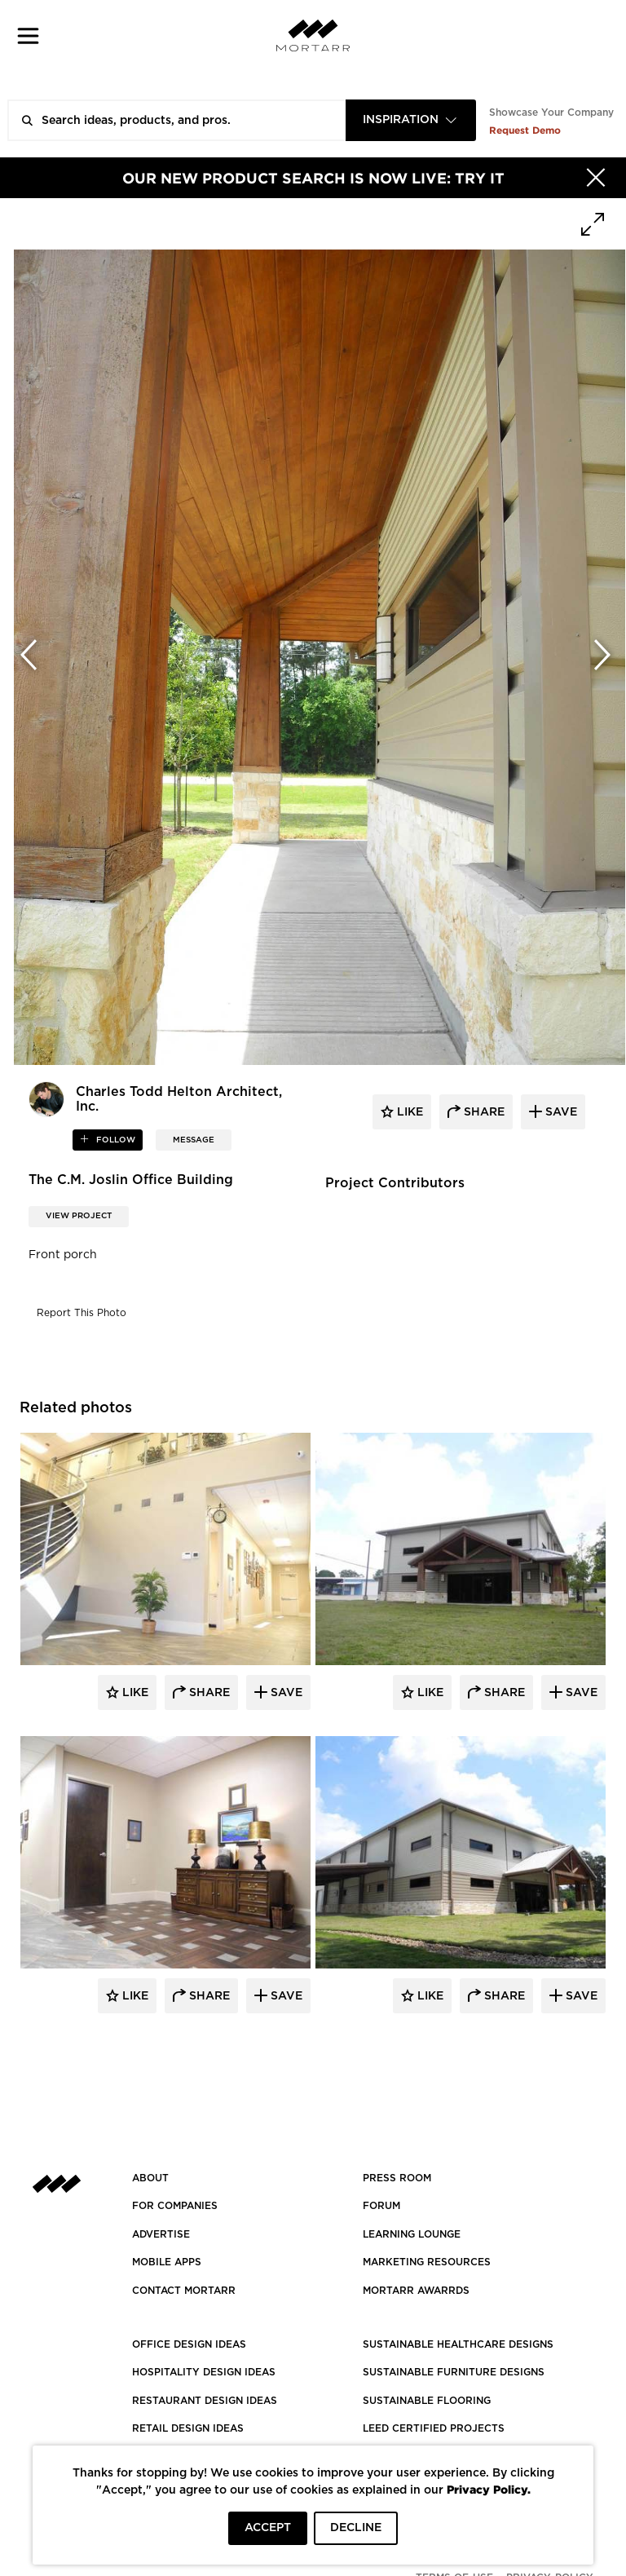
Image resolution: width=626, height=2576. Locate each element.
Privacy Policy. (489, 2489)
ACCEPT (268, 2528)
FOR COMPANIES (175, 2206)
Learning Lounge (412, 2234)
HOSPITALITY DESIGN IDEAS (204, 2372)
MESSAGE (193, 1140)
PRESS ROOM (397, 2178)
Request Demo (525, 130)
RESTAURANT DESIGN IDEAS (204, 2401)
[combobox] (411, 120)
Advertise (161, 2234)
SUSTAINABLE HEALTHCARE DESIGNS (458, 2344)
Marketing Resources (427, 2262)
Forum (381, 2206)
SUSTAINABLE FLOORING (427, 2401)
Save (284, 1693)
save (559, 1112)
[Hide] (596, 177)
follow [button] (114, 1140)
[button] (28, 35)
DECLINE (355, 2528)
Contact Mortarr (184, 2290)
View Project (79, 1216)
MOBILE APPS (166, 2262)
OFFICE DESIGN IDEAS (189, 2344)
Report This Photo (81, 1313)
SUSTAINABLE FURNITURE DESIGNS (453, 2372)
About (150, 2178)
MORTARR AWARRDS (416, 2290)
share (483, 1112)
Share (208, 1693)
